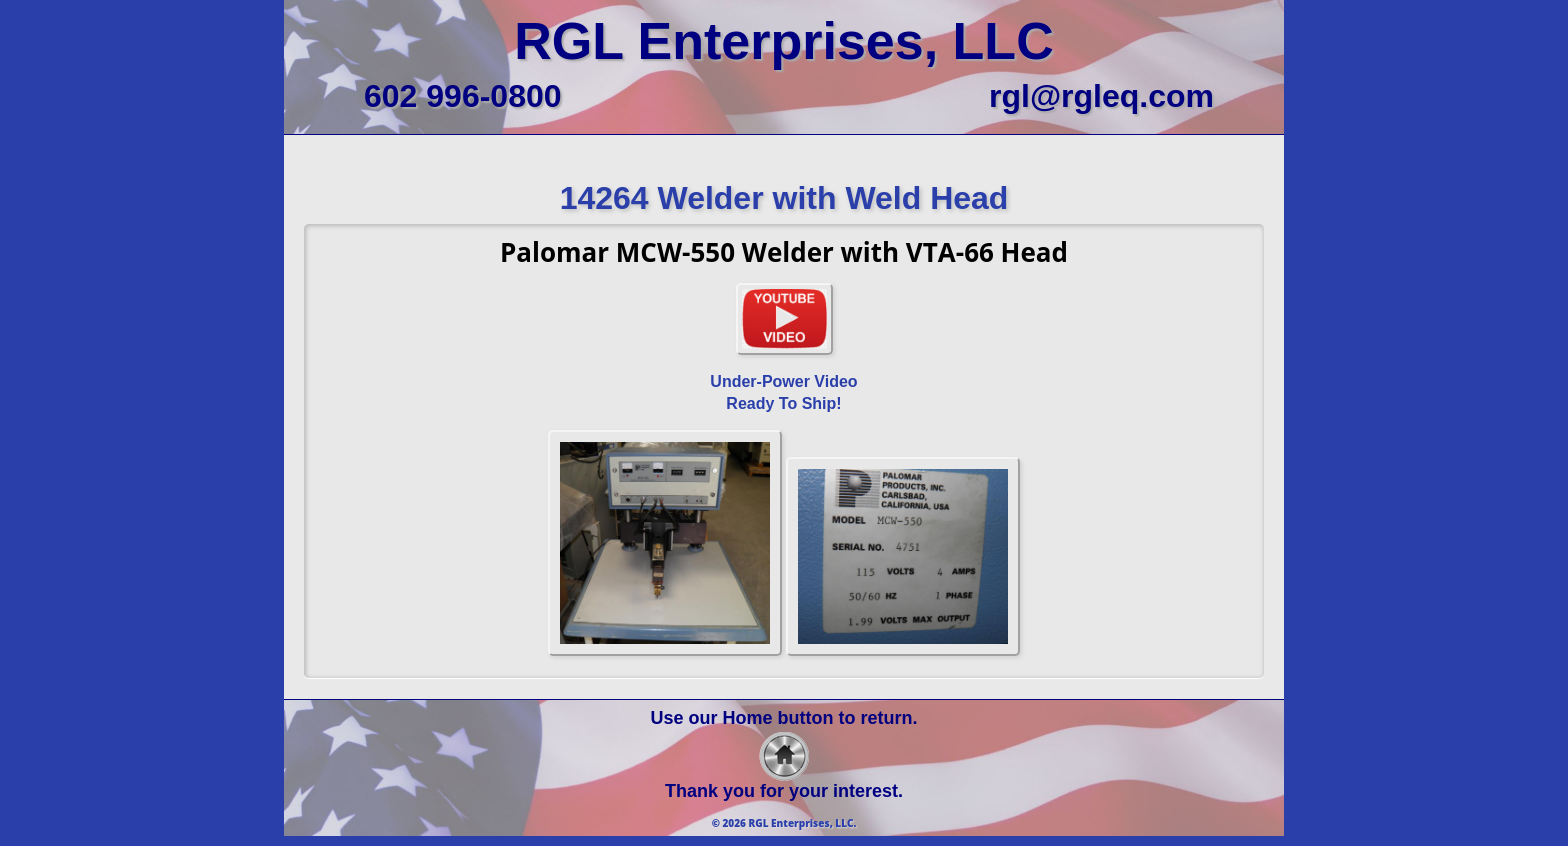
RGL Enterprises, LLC (783, 41)
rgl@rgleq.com (1101, 96)
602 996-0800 (463, 96)
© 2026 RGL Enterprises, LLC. (784, 823)
